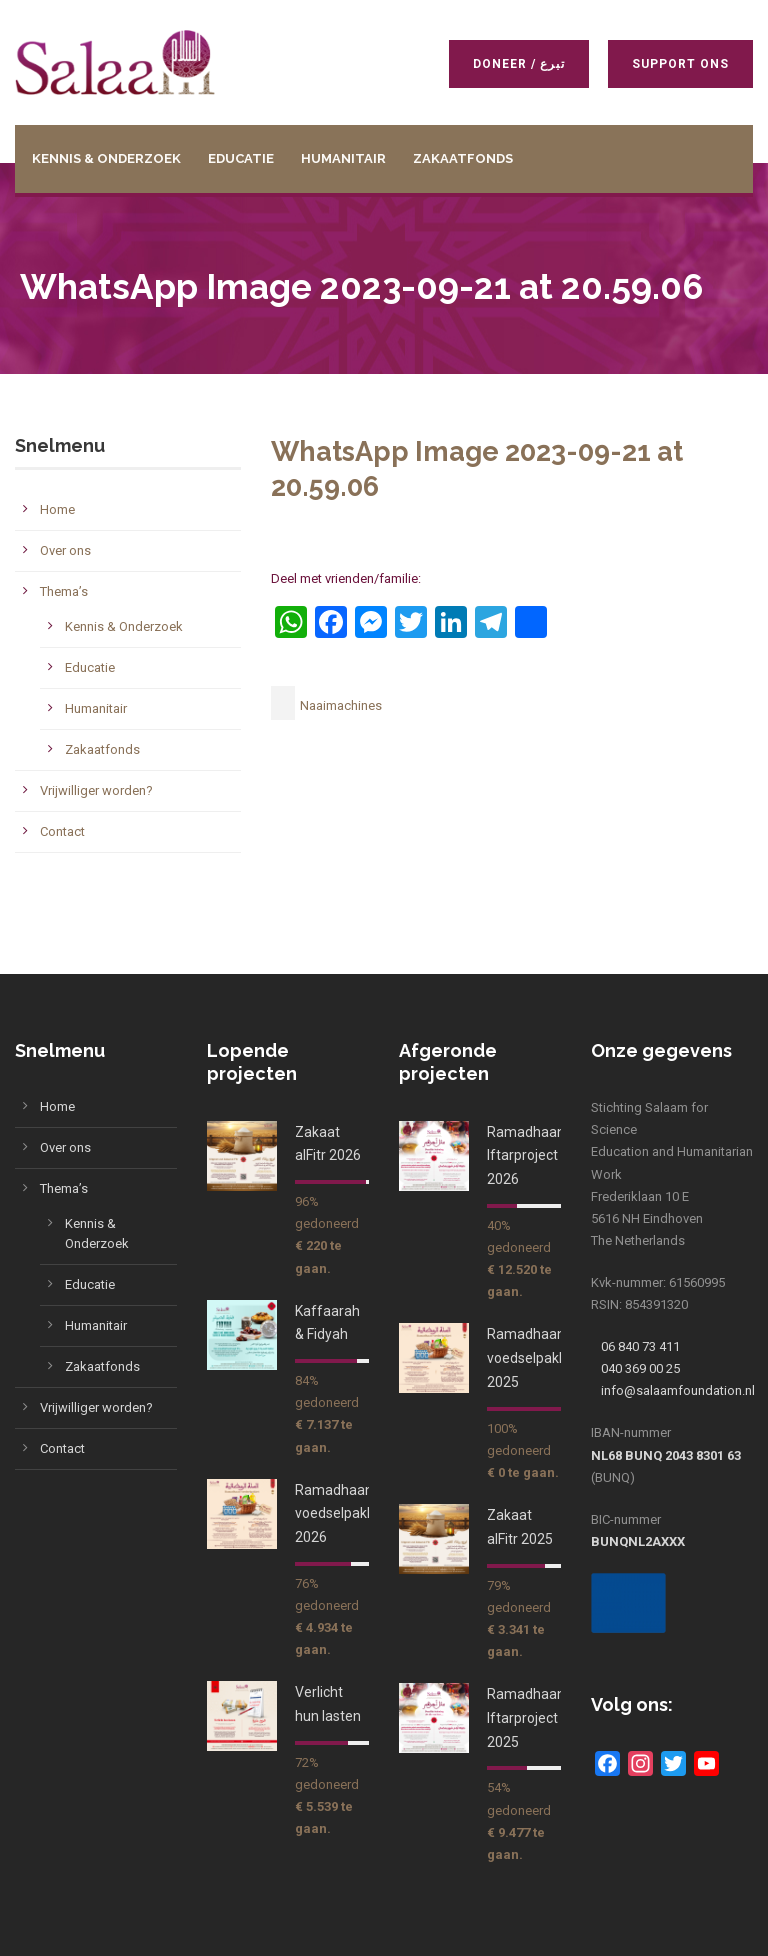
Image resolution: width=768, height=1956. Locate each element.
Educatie (241, 158)
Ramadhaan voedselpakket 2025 (533, 1358)
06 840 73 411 (640, 1346)
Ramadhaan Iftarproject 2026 (526, 1156)
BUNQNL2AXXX (638, 1541)
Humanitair (343, 158)
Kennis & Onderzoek (106, 158)
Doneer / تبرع (518, 64)
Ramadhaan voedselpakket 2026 (341, 1514)
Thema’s (64, 591)
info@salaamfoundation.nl (678, 1390)
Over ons (65, 550)
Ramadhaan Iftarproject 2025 (526, 1718)
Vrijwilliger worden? (96, 790)
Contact (62, 831)
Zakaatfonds (463, 158)
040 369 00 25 (640, 1368)
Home (57, 509)
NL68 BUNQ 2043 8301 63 (666, 1455)
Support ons (679, 64)
